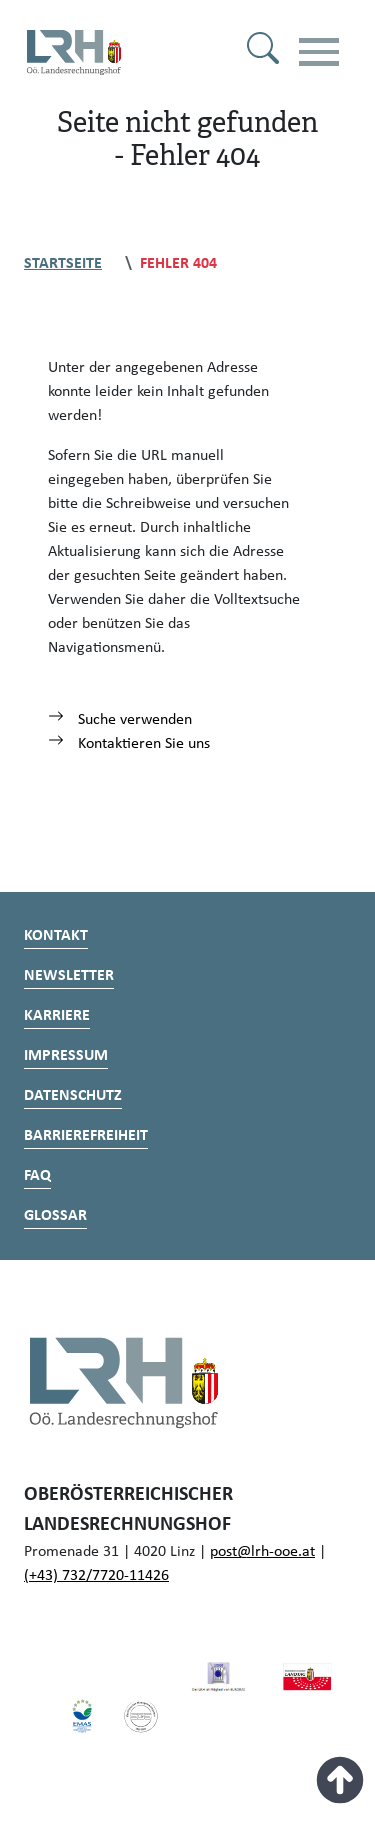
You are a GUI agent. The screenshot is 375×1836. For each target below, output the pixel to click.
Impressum (66, 1056)
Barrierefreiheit (86, 1136)
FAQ (37, 1176)
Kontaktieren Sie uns (129, 744)
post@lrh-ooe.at (262, 1552)
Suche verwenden (120, 720)
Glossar (55, 1216)
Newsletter (69, 976)
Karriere (57, 1016)
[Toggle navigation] (319, 52)
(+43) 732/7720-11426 (96, 1576)
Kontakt (56, 936)
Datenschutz (73, 1096)
